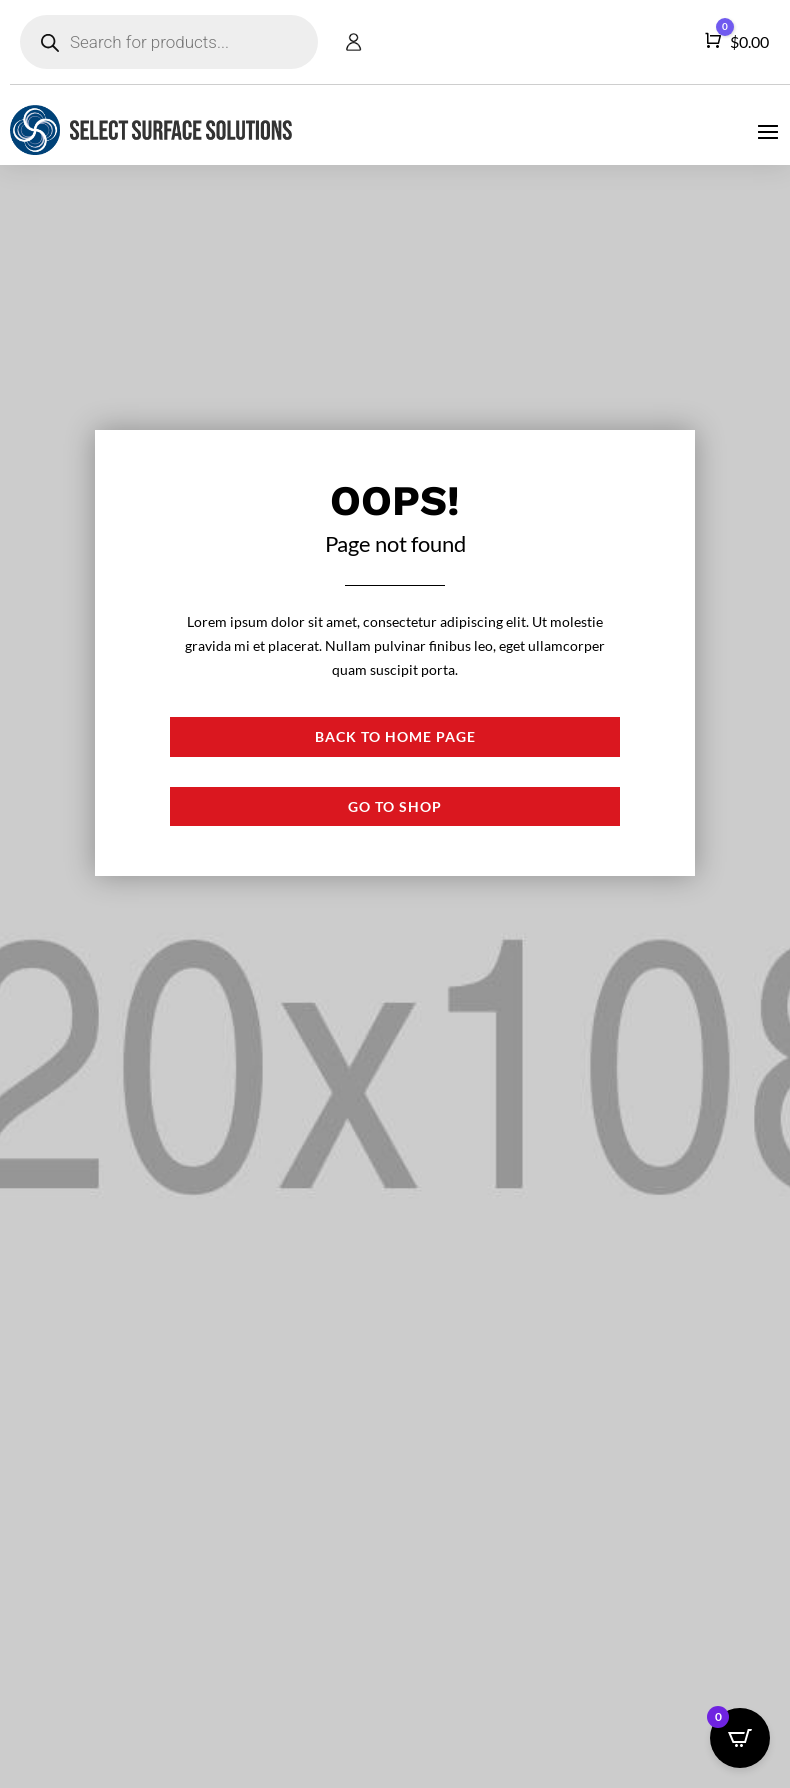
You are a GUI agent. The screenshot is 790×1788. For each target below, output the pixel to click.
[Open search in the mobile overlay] (169, 42)
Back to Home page (395, 736)
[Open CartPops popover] (740, 1738)
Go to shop (395, 806)
